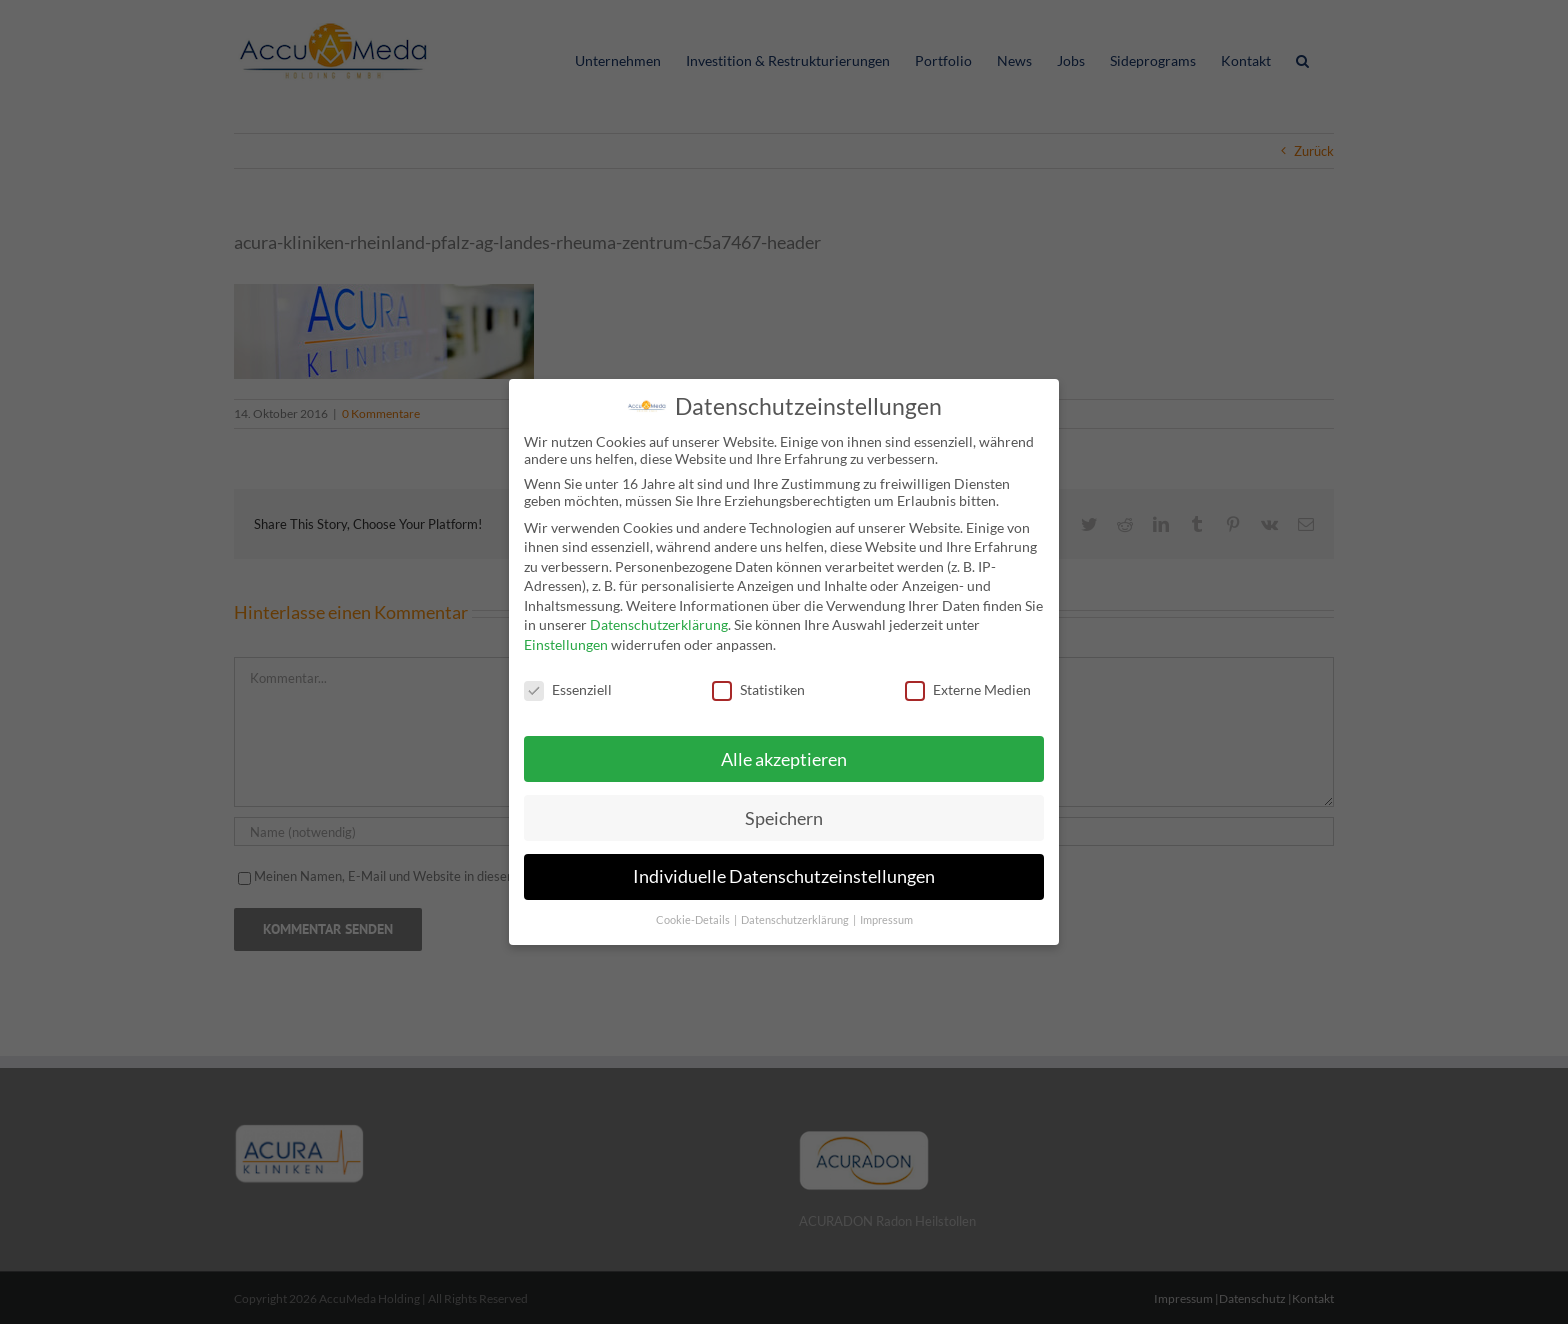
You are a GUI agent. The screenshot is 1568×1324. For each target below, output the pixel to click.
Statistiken (758, 686)
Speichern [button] (784, 814)
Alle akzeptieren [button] (784, 755)
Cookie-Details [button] (694, 917)
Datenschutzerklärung (659, 621)
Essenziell (568, 686)
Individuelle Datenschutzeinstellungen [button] (784, 873)
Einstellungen (566, 641)
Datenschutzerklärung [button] (796, 917)
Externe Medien (968, 686)
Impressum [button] (886, 917)
